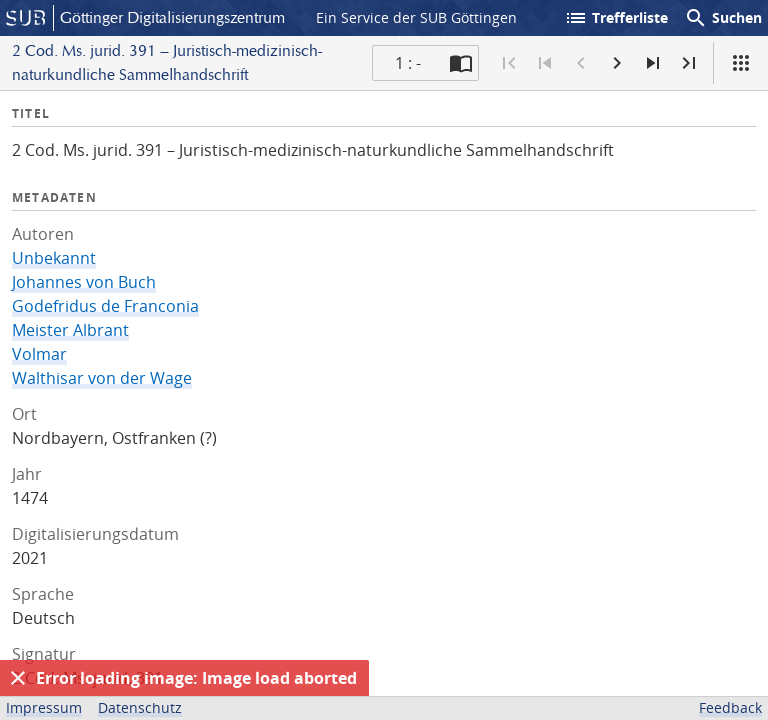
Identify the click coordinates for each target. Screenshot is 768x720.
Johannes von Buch (84, 282)
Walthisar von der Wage (102, 378)
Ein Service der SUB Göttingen (416, 17)
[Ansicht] (741, 63)
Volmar (39, 354)
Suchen (723, 18)
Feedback (730, 707)
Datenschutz (140, 707)
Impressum (44, 707)
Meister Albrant (70, 330)
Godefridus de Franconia (105, 306)
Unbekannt (54, 258)
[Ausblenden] (18, 678)
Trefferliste (616, 18)
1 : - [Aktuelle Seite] (408, 63)
